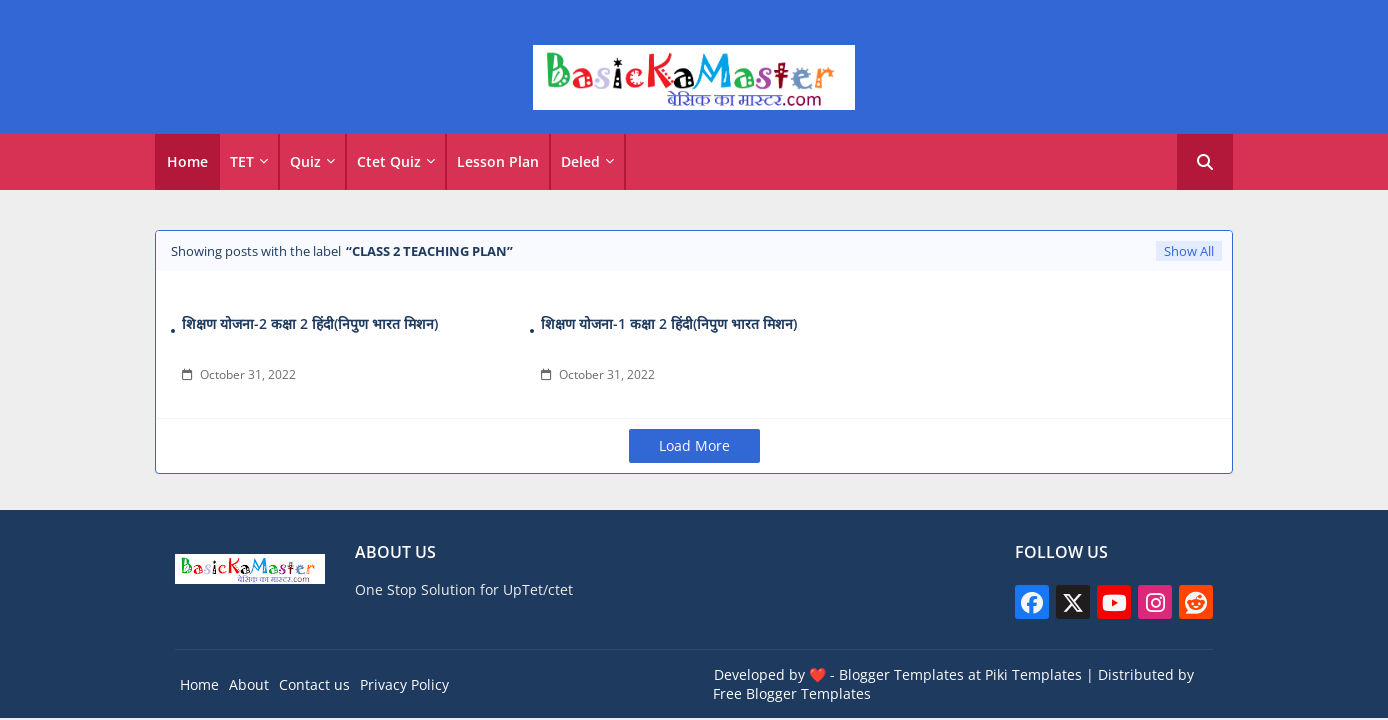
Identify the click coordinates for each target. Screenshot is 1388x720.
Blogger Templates (901, 674)
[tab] (187, 162)
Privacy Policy (404, 684)
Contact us (314, 684)
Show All (1189, 251)
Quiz (305, 161)
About (249, 684)
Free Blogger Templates (792, 693)
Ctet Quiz (389, 161)
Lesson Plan (498, 161)
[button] (1205, 162)
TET (242, 161)
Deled (580, 161)
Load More (694, 445)
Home (187, 161)
